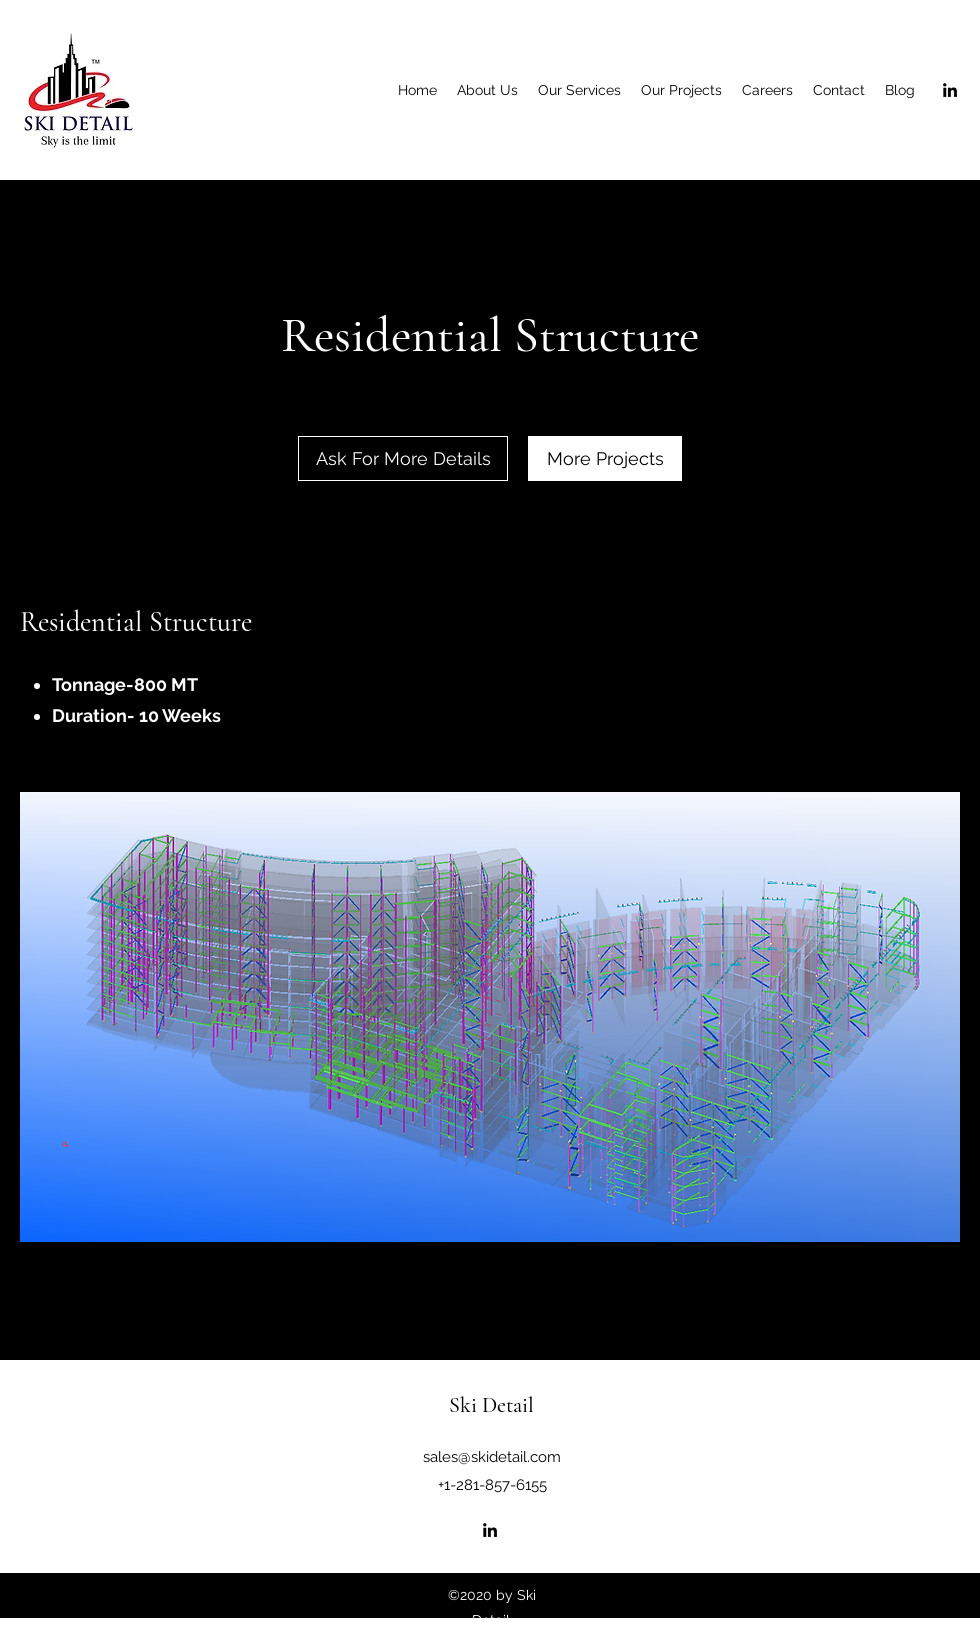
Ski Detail (491, 1405)
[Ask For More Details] (403, 458)
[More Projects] (605, 458)
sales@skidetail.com (492, 1457)
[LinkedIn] (950, 90)
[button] (490, 1017)
